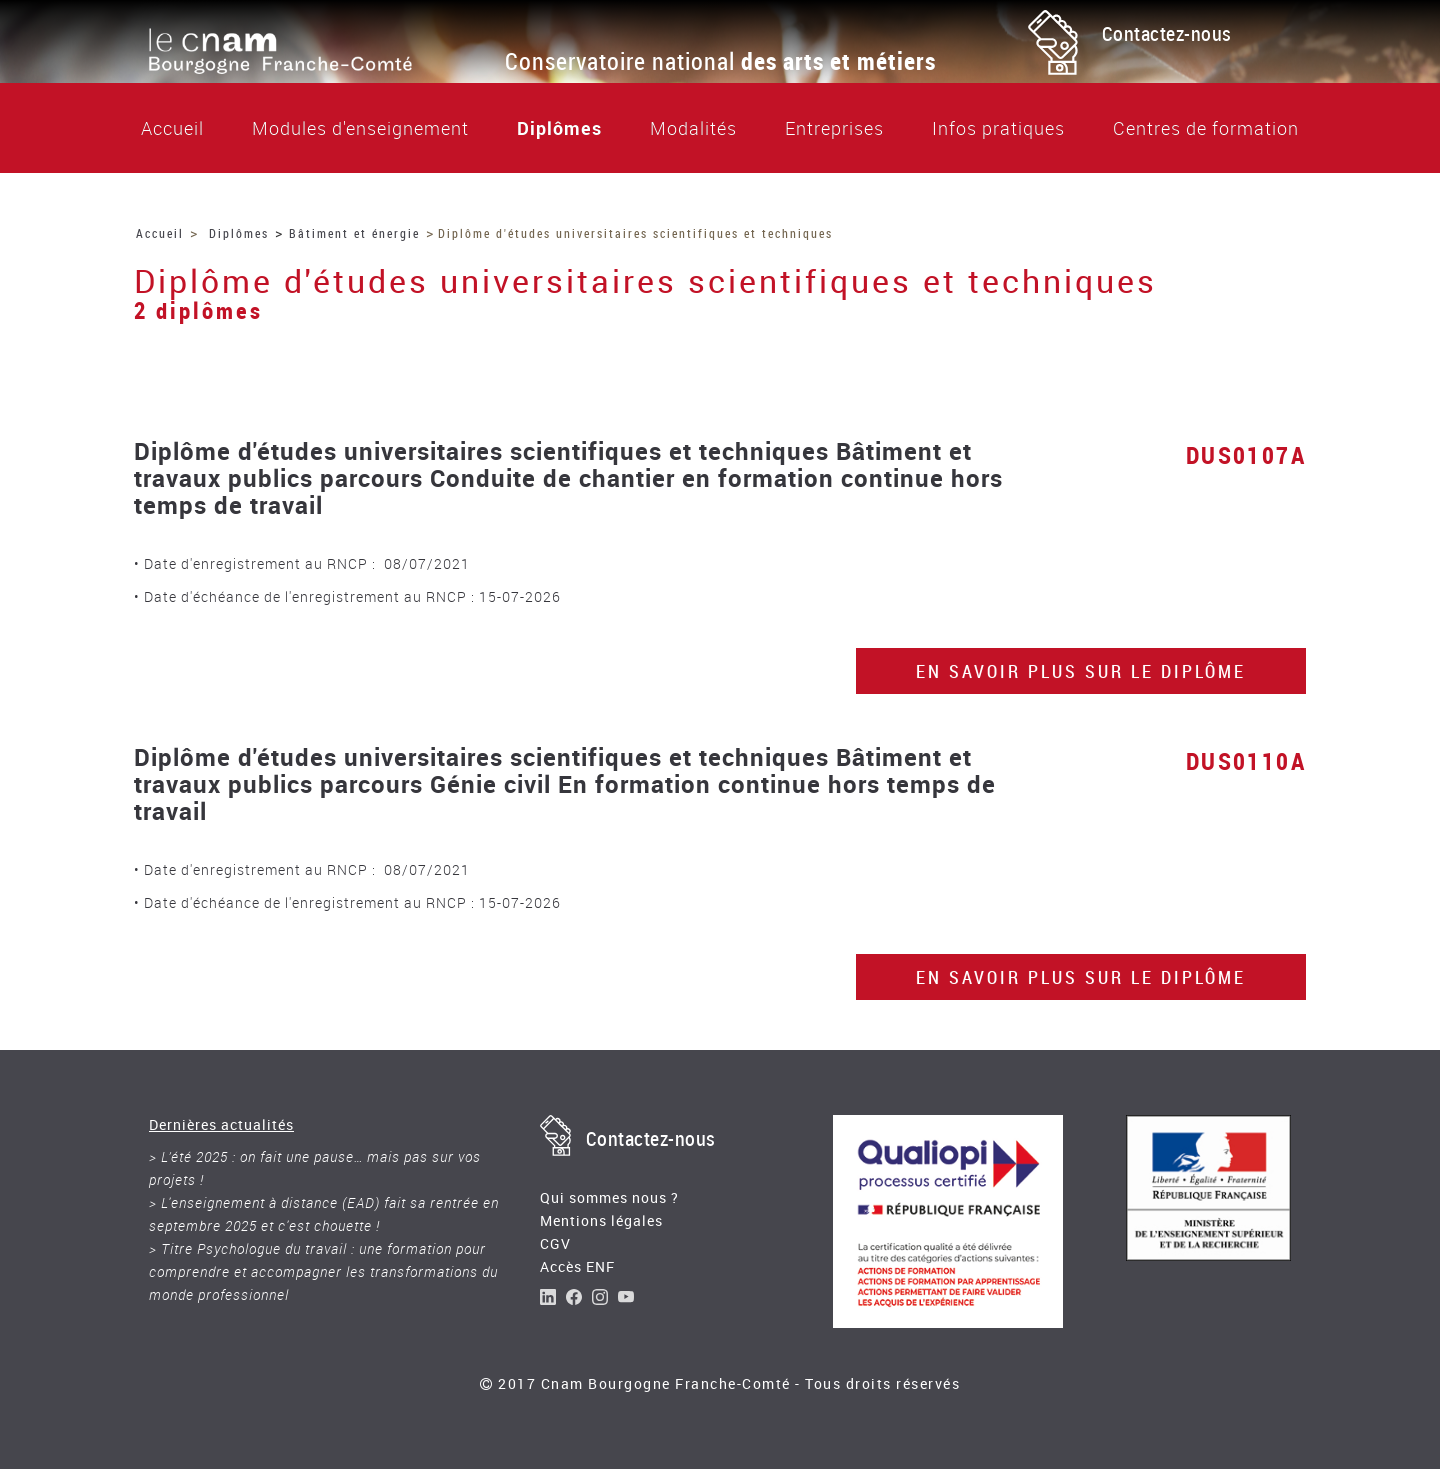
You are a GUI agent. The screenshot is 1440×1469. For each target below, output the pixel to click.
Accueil (172, 128)
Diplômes (559, 128)
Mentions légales (601, 1220)
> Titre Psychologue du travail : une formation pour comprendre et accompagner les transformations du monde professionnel (323, 1271)
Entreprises (834, 128)
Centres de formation (1206, 128)
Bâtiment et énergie (354, 233)
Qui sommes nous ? (609, 1197)
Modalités (693, 128)
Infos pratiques (998, 128)
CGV (555, 1243)
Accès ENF (577, 1266)
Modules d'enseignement (360, 128)
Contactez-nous (1167, 33)
